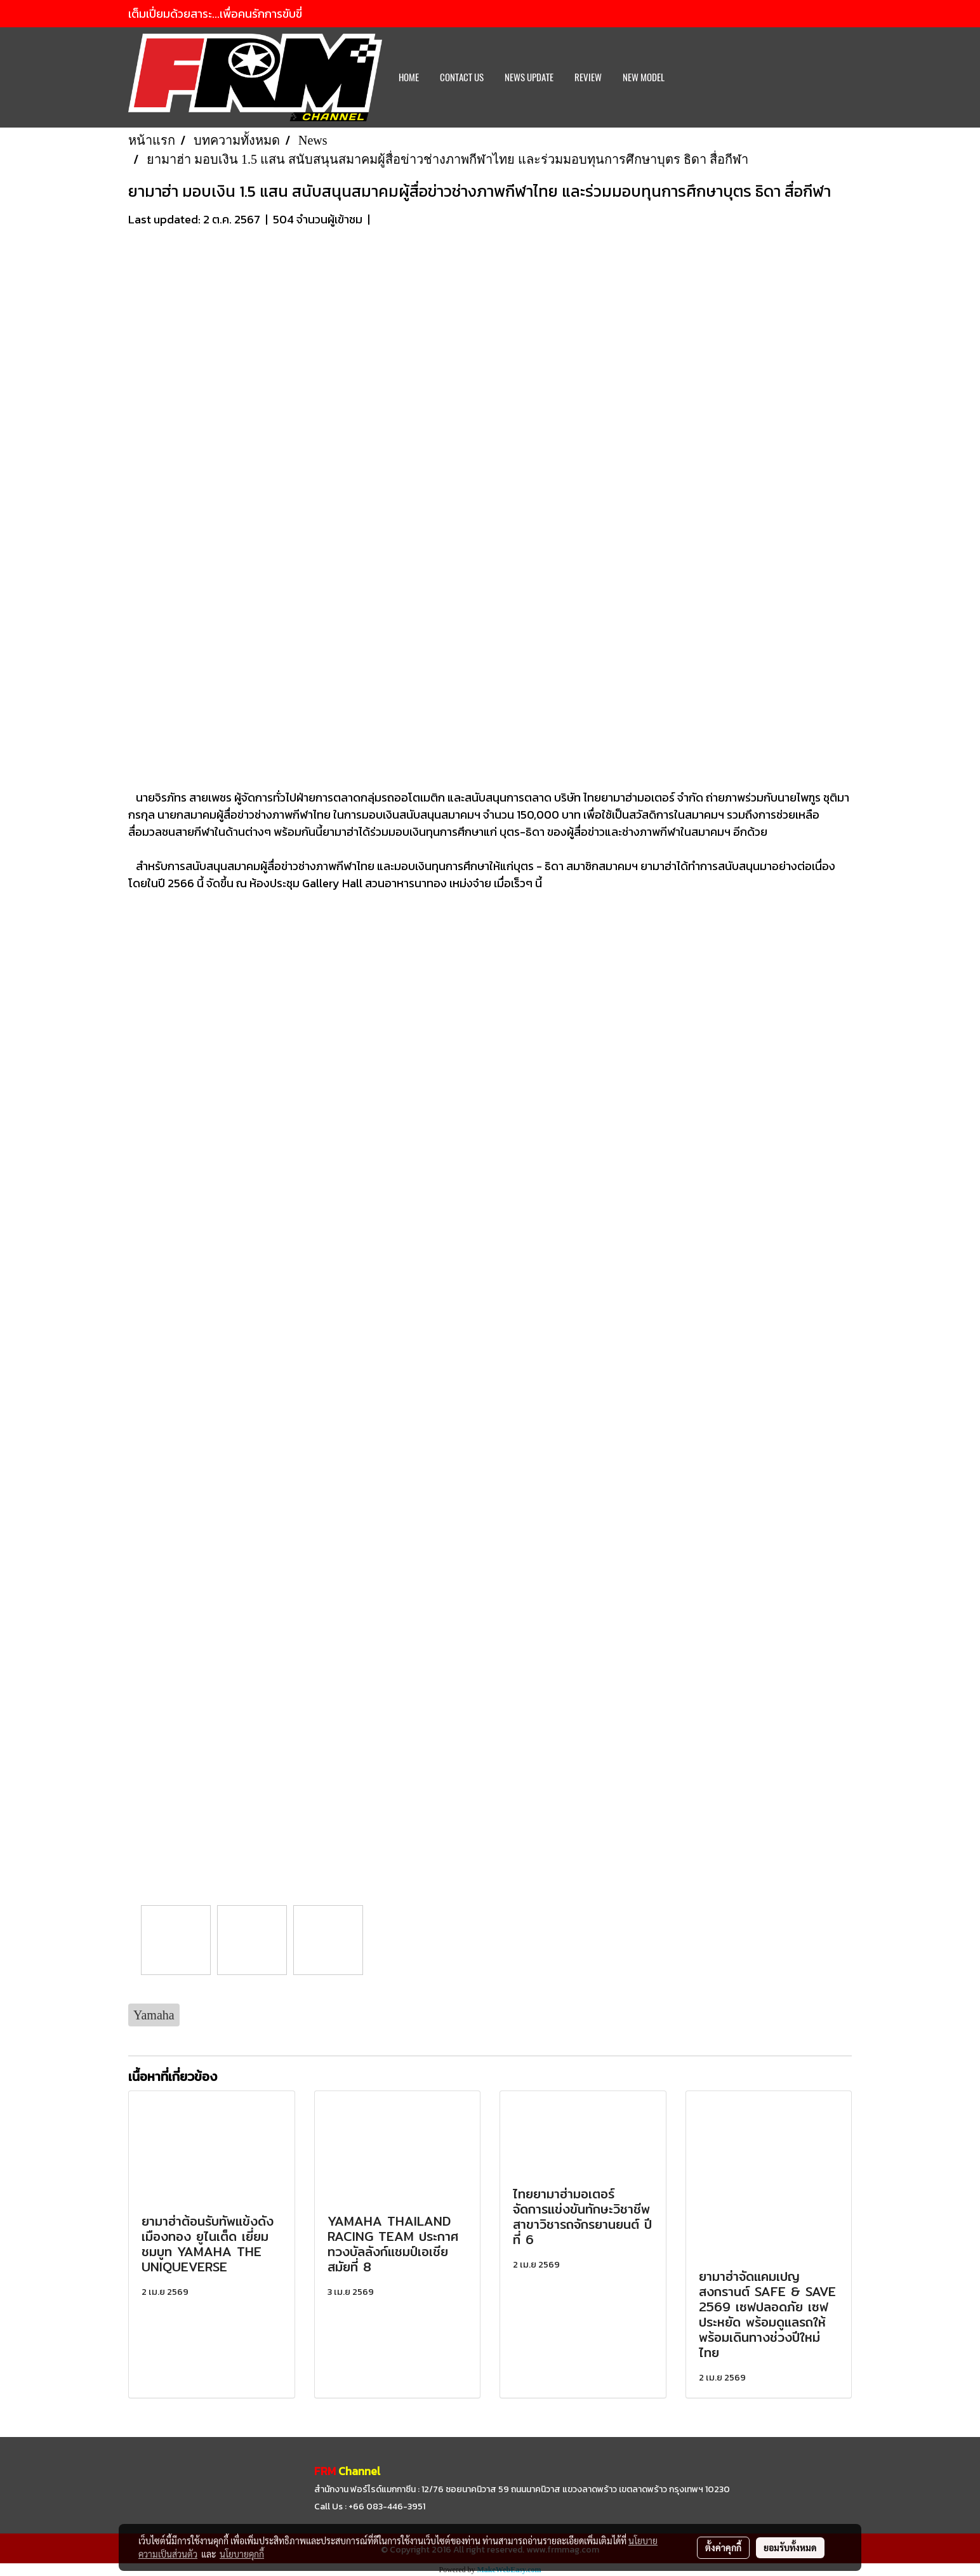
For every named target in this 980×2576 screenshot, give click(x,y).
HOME (409, 77)
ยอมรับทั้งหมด (790, 2547)
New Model (644, 77)
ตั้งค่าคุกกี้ (723, 2547)
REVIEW (588, 77)
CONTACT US (462, 77)
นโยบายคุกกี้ (242, 2553)
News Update (529, 77)
